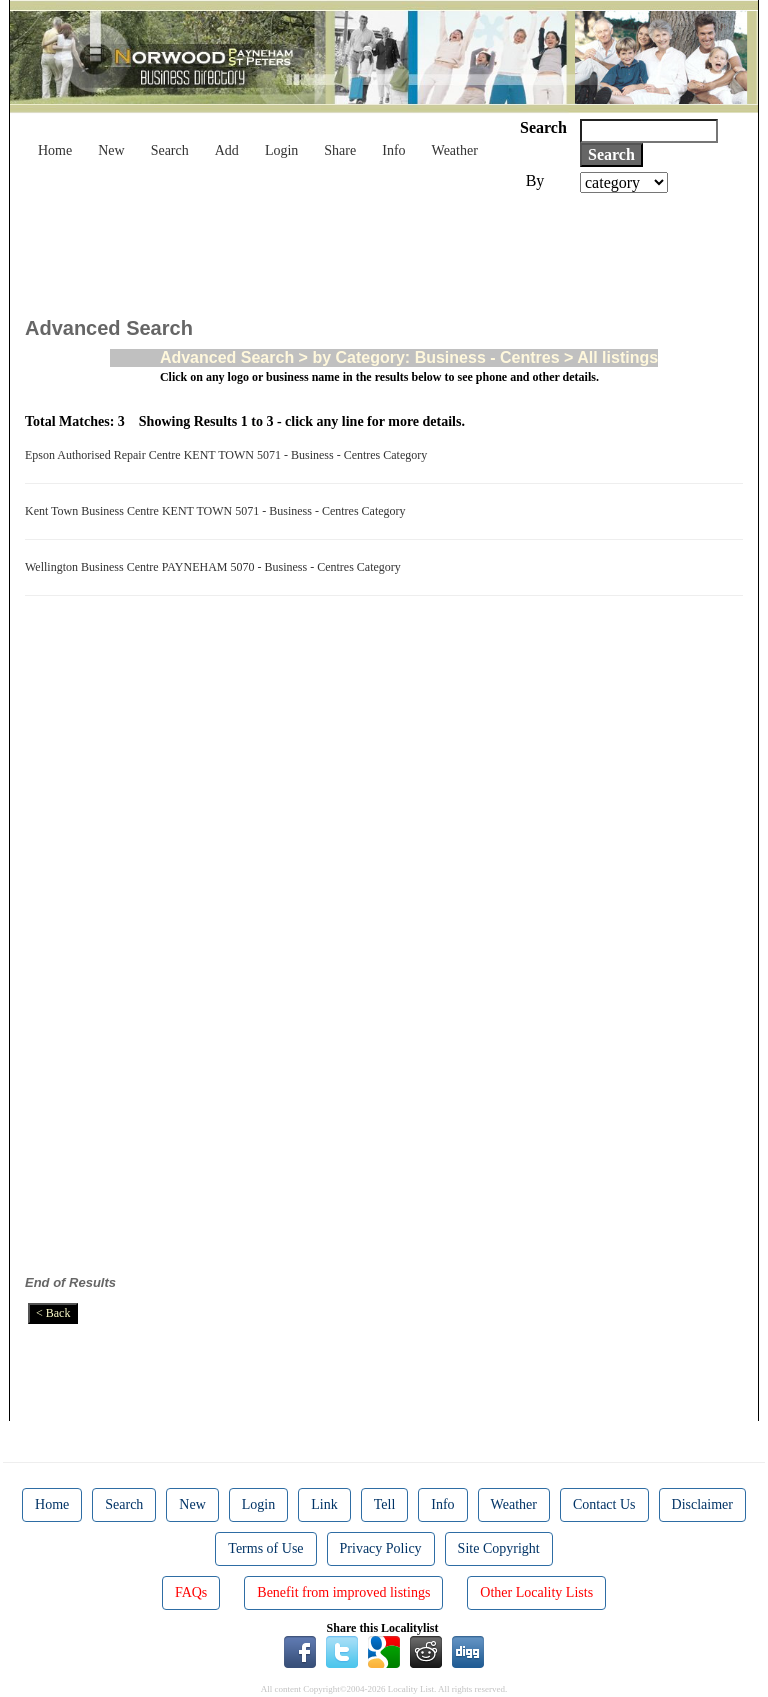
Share (340, 150)
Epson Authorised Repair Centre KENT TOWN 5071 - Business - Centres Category (229, 455)
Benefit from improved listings (343, 1592)
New (111, 150)
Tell (385, 1504)
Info (393, 150)
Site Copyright (499, 1548)
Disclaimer (702, 1504)
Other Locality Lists (536, 1592)
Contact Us (604, 1504)
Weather (455, 150)
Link (324, 1504)
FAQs (191, 1592)
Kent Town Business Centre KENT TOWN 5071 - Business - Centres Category (218, 511)
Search (170, 150)
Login (281, 150)
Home (55, 150)
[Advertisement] (389, 248)
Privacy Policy (381, 1548)
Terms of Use (265, 1548)
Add (227, 150)
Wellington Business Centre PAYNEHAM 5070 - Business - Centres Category (216, 567)
